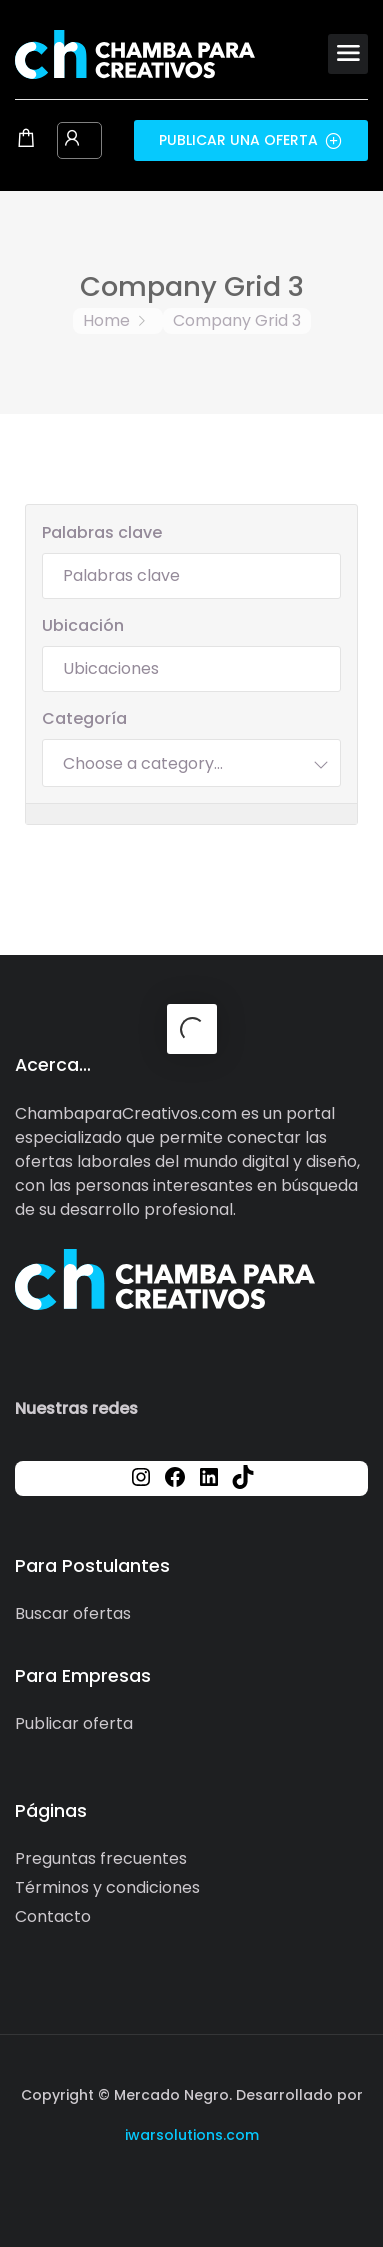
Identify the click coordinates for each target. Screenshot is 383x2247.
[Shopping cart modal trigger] (26, 140)
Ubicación (83, 625)
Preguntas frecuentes (101, 1858)
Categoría (84, 718)
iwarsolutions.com (192, 2135)
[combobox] (191, 763)
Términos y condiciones (107, 1887)
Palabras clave (102, 532)
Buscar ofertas (73, 1613)
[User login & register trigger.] (72, 140)
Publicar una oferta (251, 140)
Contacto (53, 1916)
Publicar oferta (74, 1723)
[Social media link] (191, 2182)
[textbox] (143, 763)
